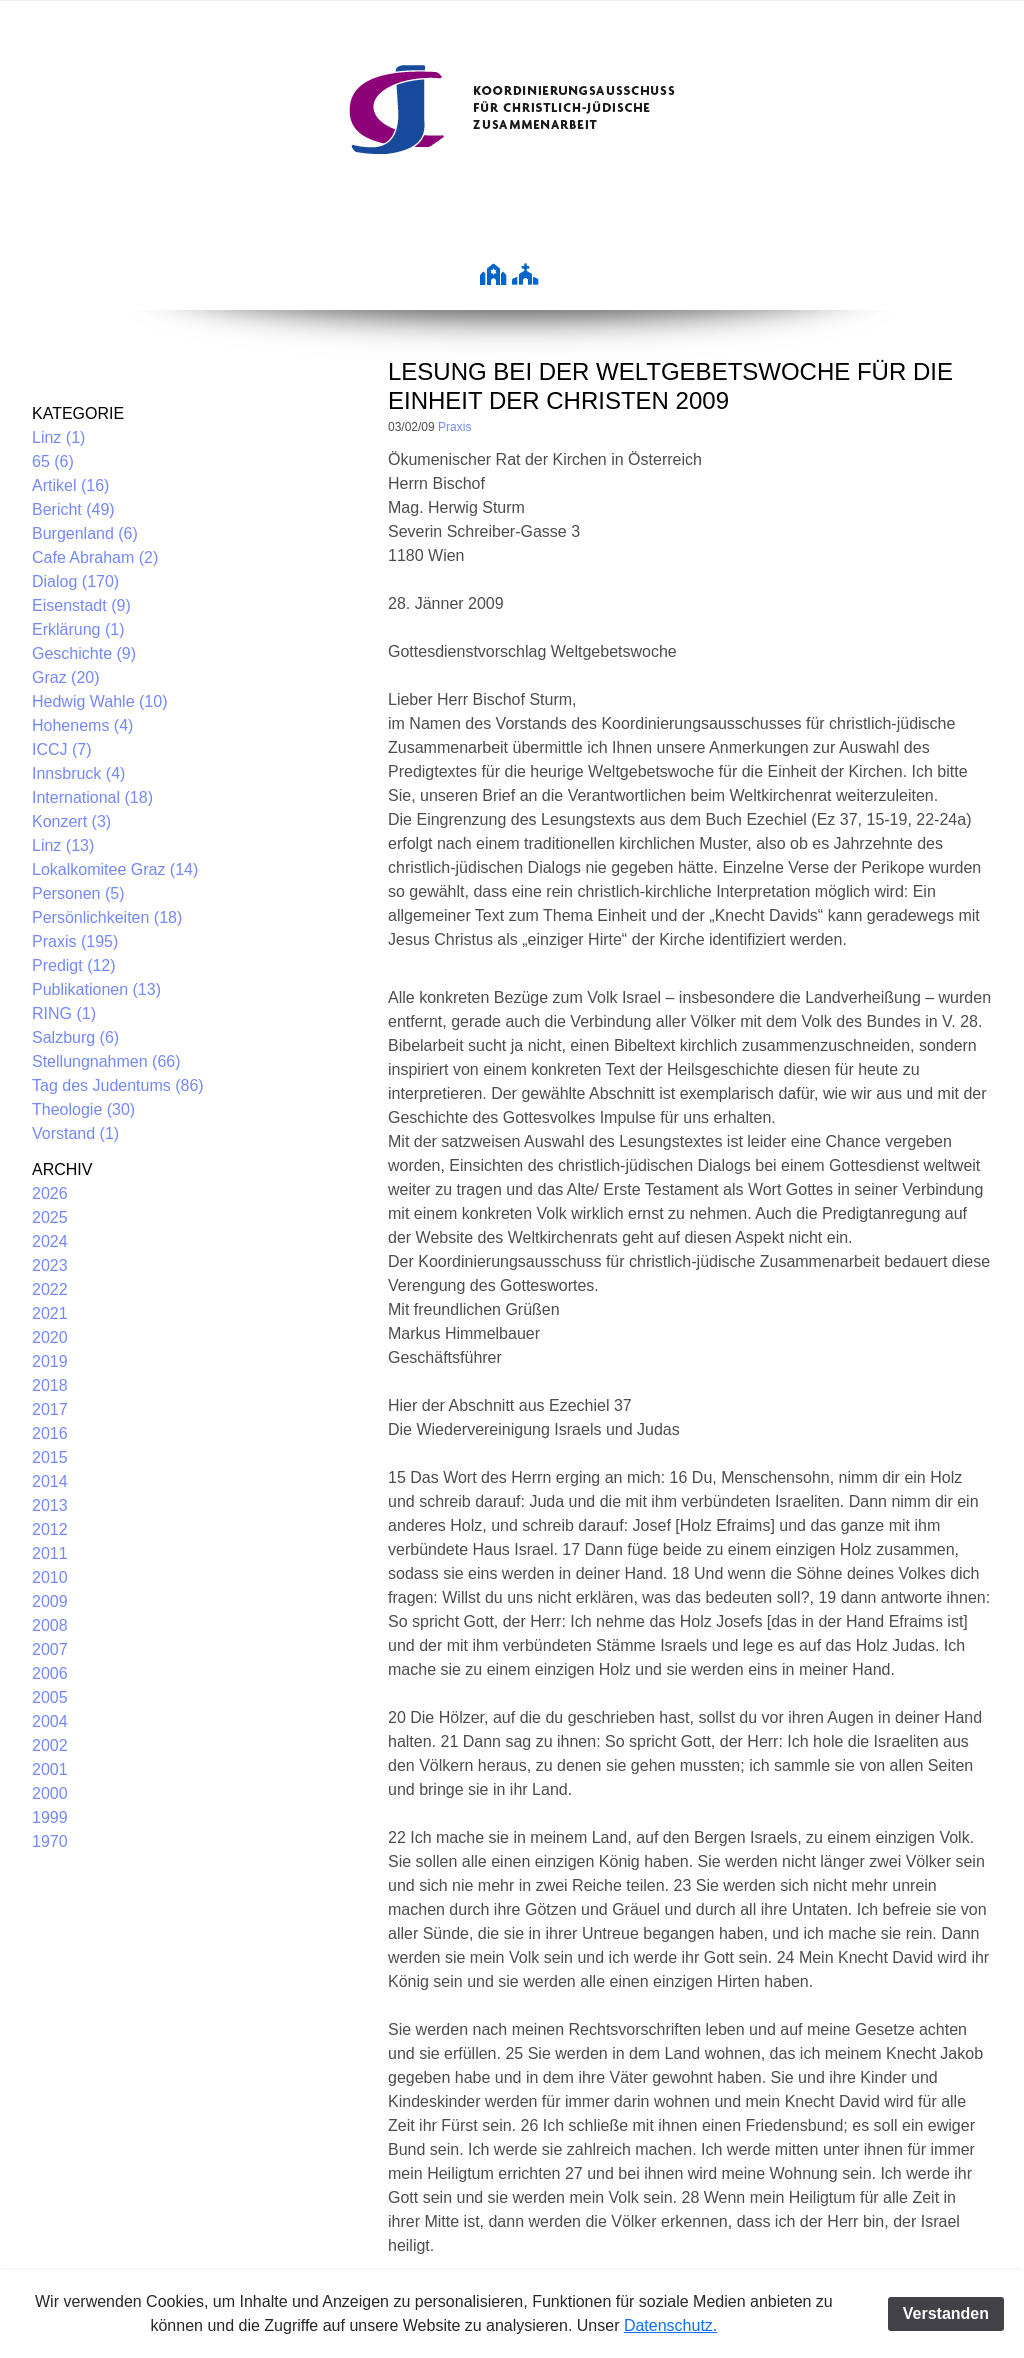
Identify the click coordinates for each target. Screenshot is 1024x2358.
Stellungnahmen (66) (106, 1061)
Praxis (454, 427)
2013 (50, 1505)
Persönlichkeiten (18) (107, 917)
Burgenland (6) (85, 533)
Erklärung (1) (78, 629)
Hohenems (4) (82, 725)
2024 (50, 1241)
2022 (50, 1289)
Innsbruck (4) (78, 773)
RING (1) (64, 1013)
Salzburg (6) (75, 1037)
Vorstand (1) (75, 1133)
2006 (50, 1673)
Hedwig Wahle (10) (99, 701)
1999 (50, 1817)
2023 (50, 1265)
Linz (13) (63, 845)
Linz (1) (58, 437)
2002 (50, 1745)
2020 (50, 1337)
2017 (50, 1409)
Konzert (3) (71, 821)
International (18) (92, 797)
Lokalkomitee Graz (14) (115, 869)
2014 (50, 1481)
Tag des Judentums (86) (118, 1085)
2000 (50, 1793)
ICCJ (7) (62, 749)
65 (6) (53, 461)
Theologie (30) (83, 1109)
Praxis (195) (75, 941)
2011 (50, 1553)
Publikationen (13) (96, 989)
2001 (50, 1769)
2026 (50, 1193)
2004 (50, 1721)
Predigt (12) (74, 965)
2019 (50, 1361)
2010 (50, 1577)
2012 (50, 1529)
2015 (50, 1457)
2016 (50, 1433)
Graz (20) (66, 677)
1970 (50, 1841)
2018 (50, 1385)
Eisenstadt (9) (81, 605)
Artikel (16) (70, 485)
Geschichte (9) (84, 653)
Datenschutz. (670, 2325)
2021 (50, 1313)
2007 (50, 1649)
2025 (50, 1217)
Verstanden (946, 2313)
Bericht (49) (73, 509)
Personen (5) (78, 893)
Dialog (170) (75, 581)
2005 (50, 1697)
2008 (50, 1625)
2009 (50, 1601)
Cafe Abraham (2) (95, 557)
